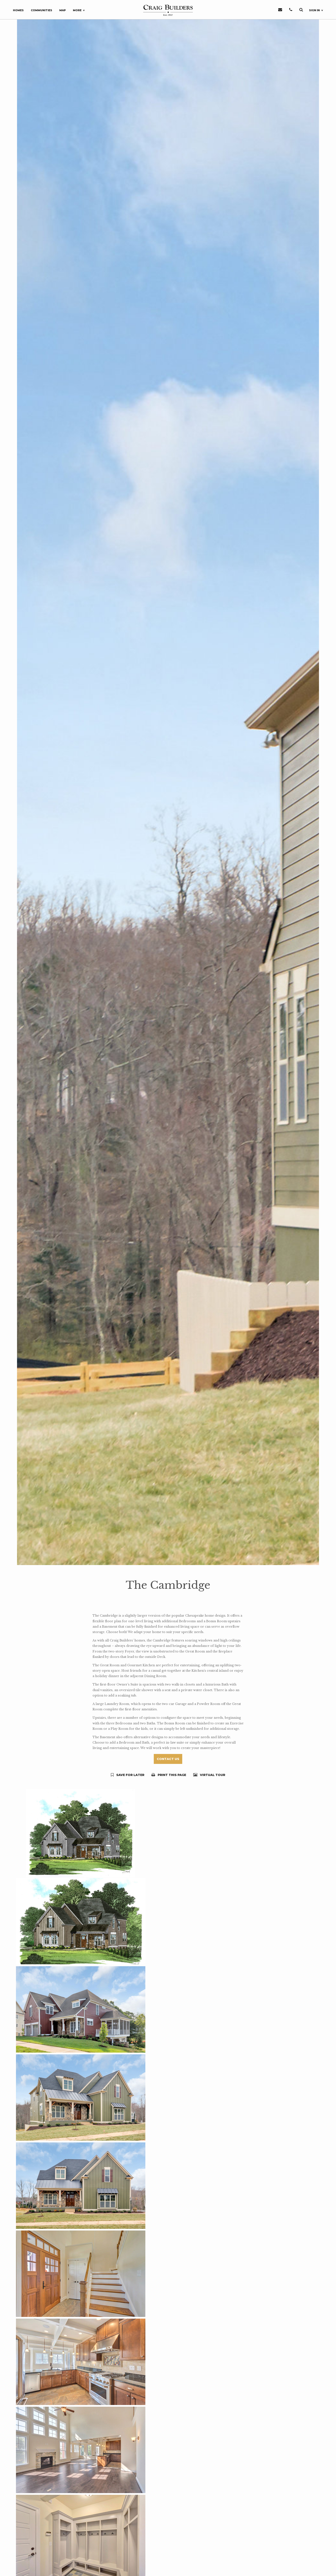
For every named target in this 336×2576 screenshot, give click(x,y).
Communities (41, 10)
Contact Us (168, 1759)
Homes (18, 10)
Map (62, 10)
